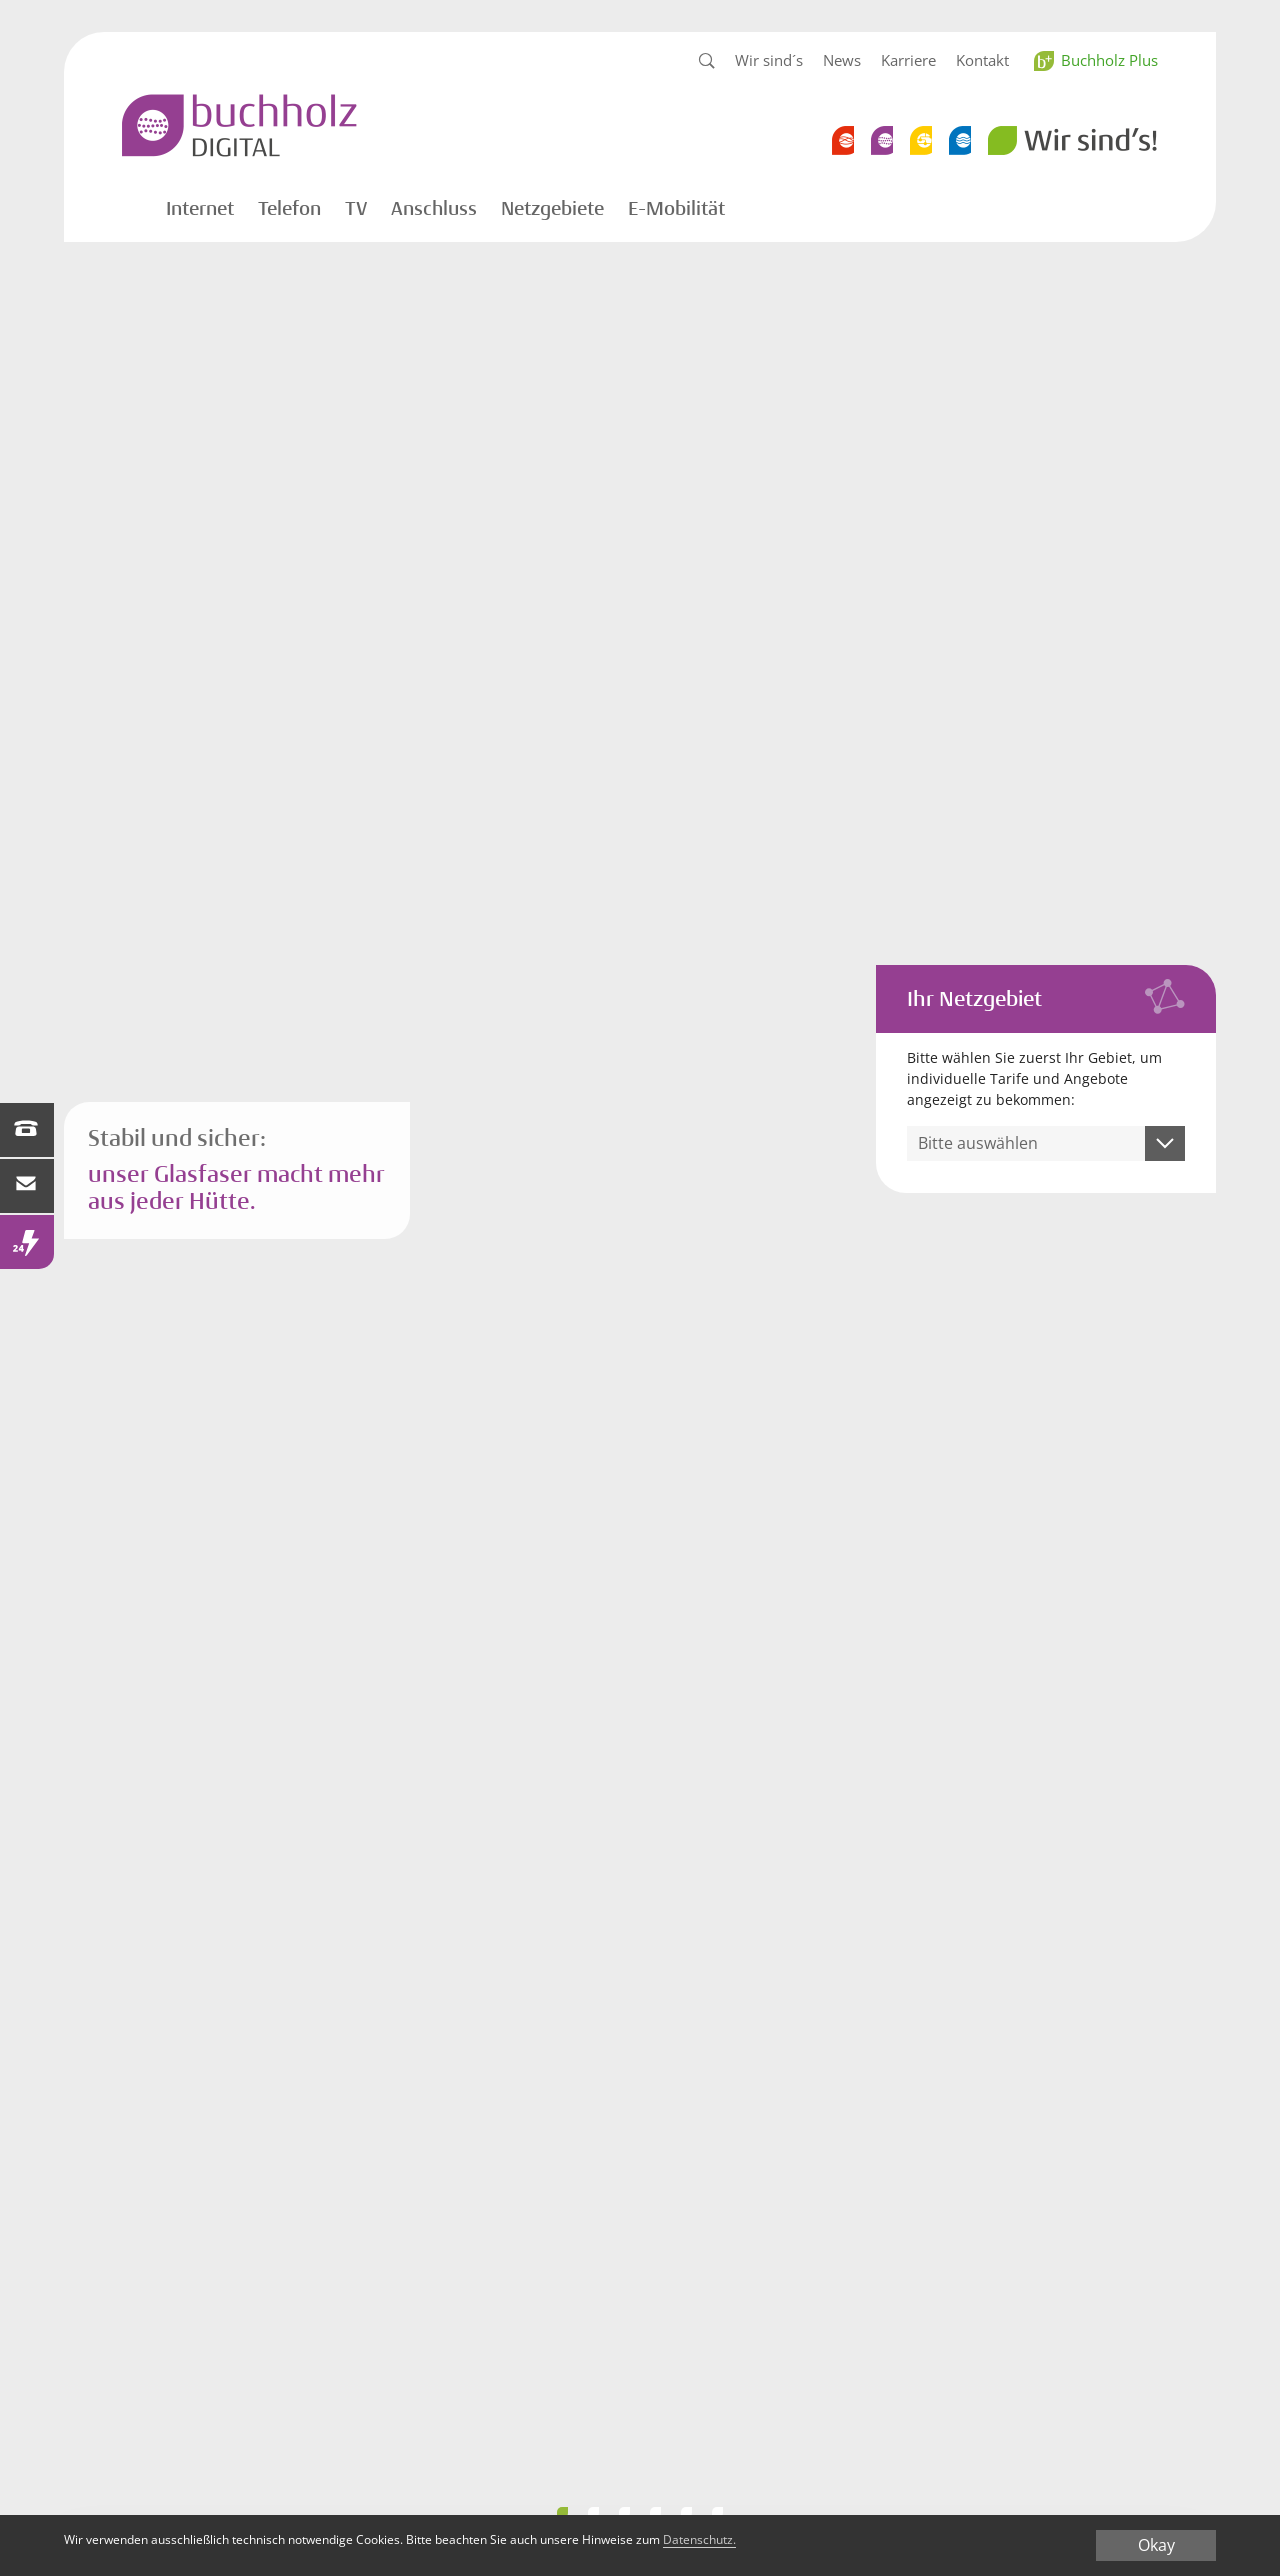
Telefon (289, 209)
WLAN (717, 2512)
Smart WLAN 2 (562, 2512)
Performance (593, 2512)
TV (356, 209)
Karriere (908, 60)
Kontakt (982, 60)
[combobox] (1046, 1143)
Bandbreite (624, 2512)
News (842, 60)
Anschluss (434, 209)
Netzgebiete (552, 209)
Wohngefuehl (686, 2512)
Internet (200, 209)
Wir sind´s (769, 60)
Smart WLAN (655, 2512)
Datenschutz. (926, 2543)
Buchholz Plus (1109, 60)
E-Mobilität (676, 209)
